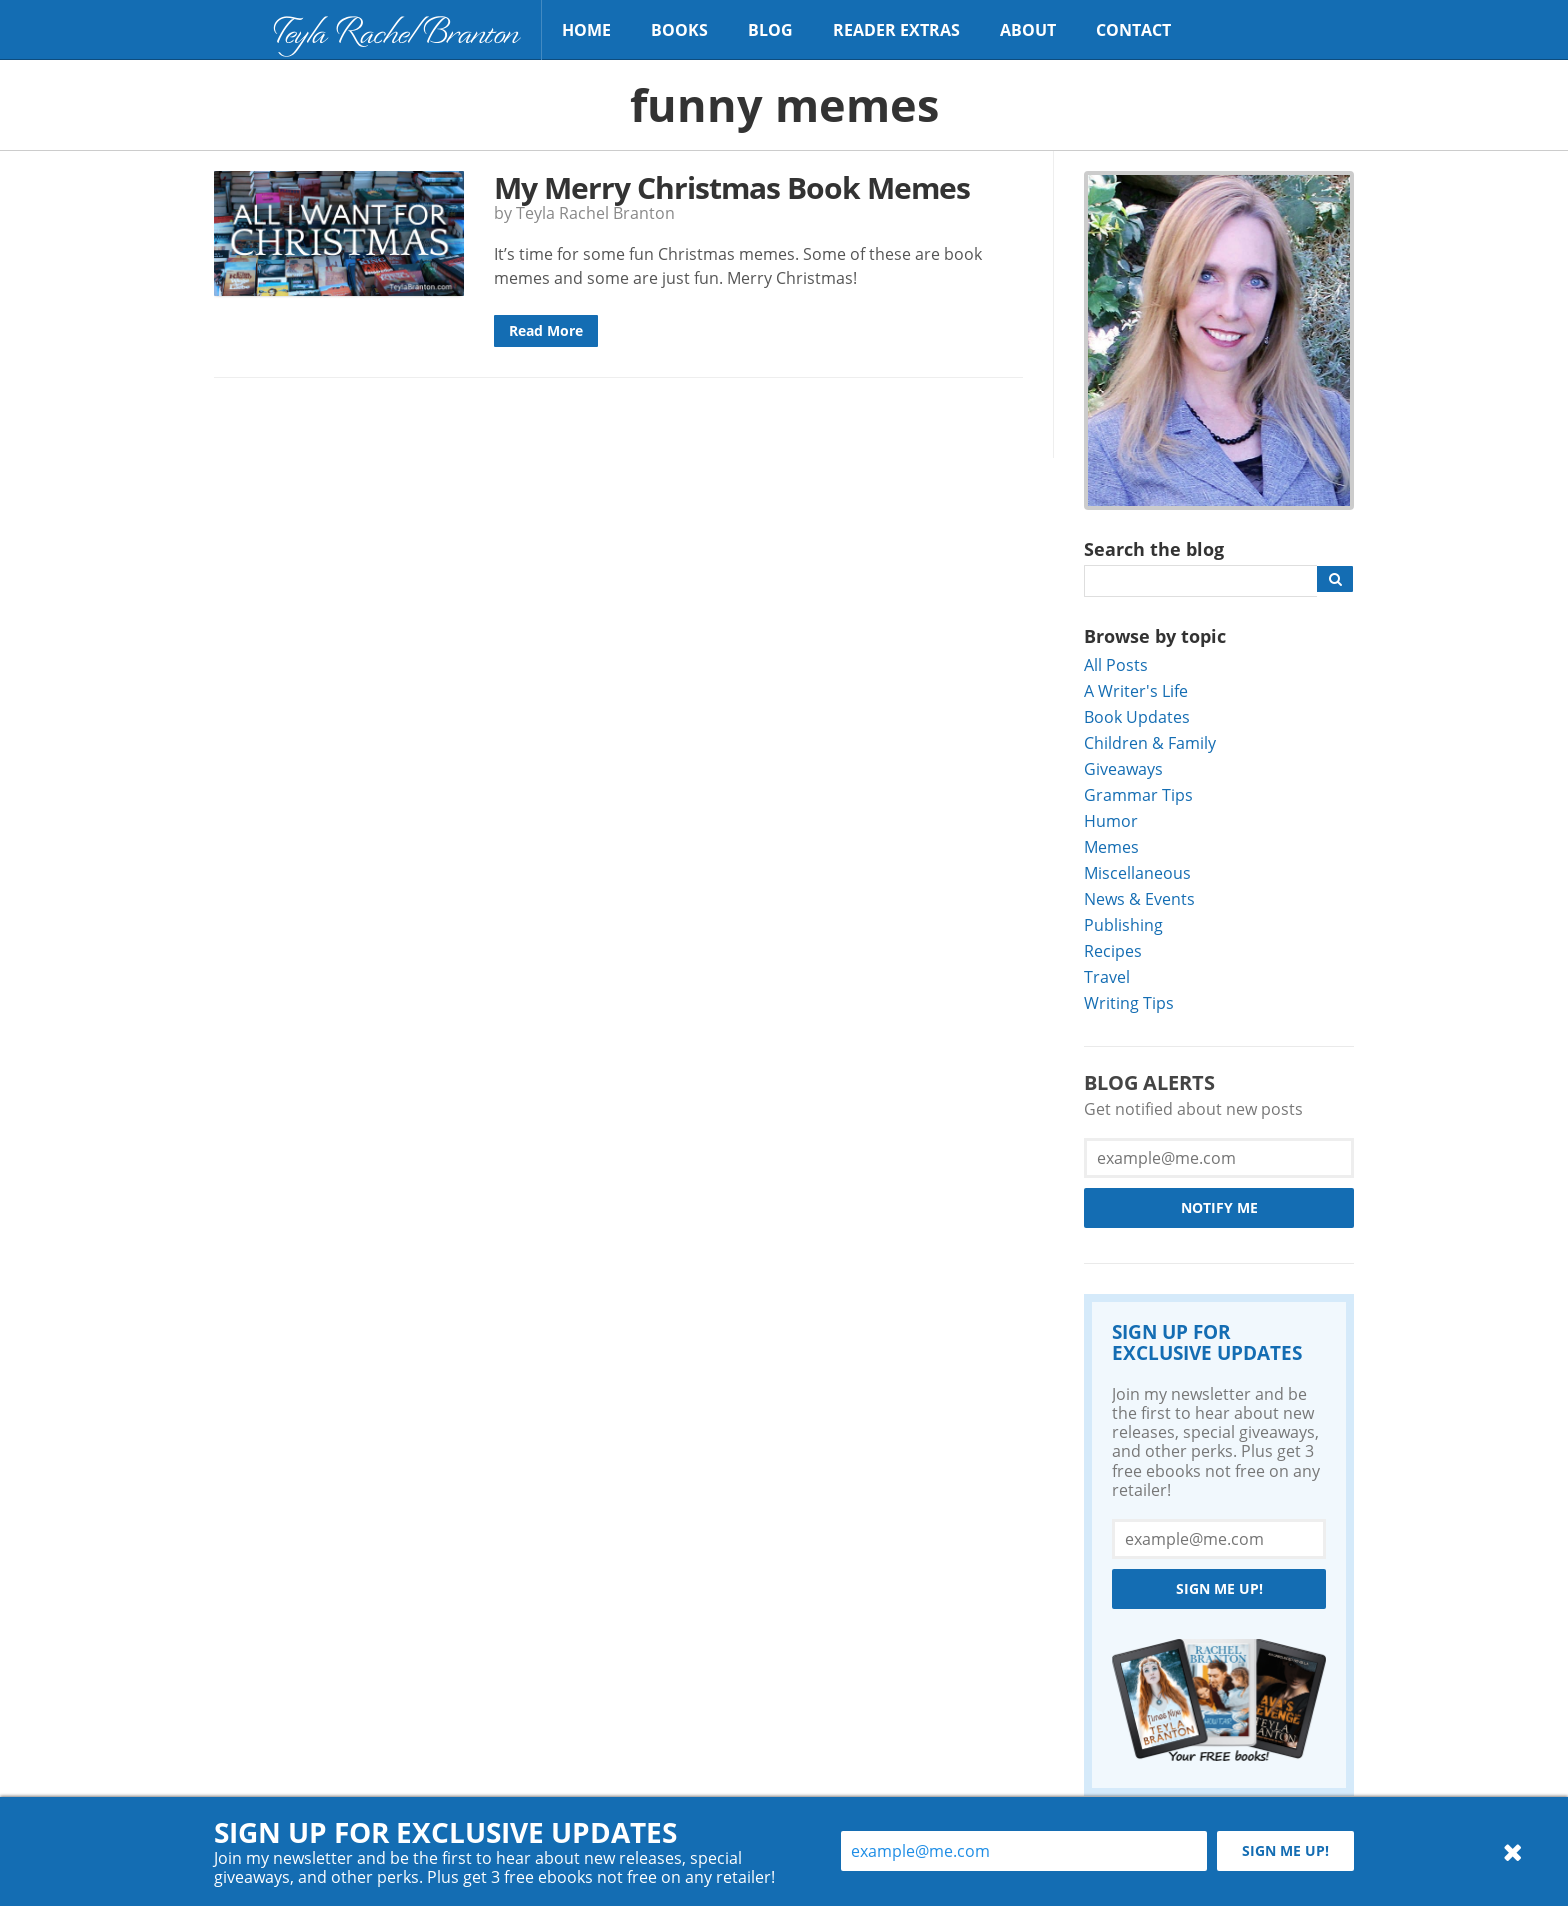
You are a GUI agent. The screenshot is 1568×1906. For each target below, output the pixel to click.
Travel (1107, 976)
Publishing (1123, 924)
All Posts (1116, 664)
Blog (770, 30)
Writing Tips (1129, 1002)
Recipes (1113, 950)
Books (679, 30)
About (1028, 30)
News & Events (1139, 898)
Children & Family (1150, 742)
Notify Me (1219, 1207)
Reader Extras (896, 30)
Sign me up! (1219, 1588)
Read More (546, 330)
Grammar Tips (1138, 794)
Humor (1111, 820)
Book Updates (1137, 716)
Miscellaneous (1137, 872)
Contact (1133, 30)
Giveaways (1123, 768)
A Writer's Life (1136, 690)
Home (586, 30)
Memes (1111, 846)
